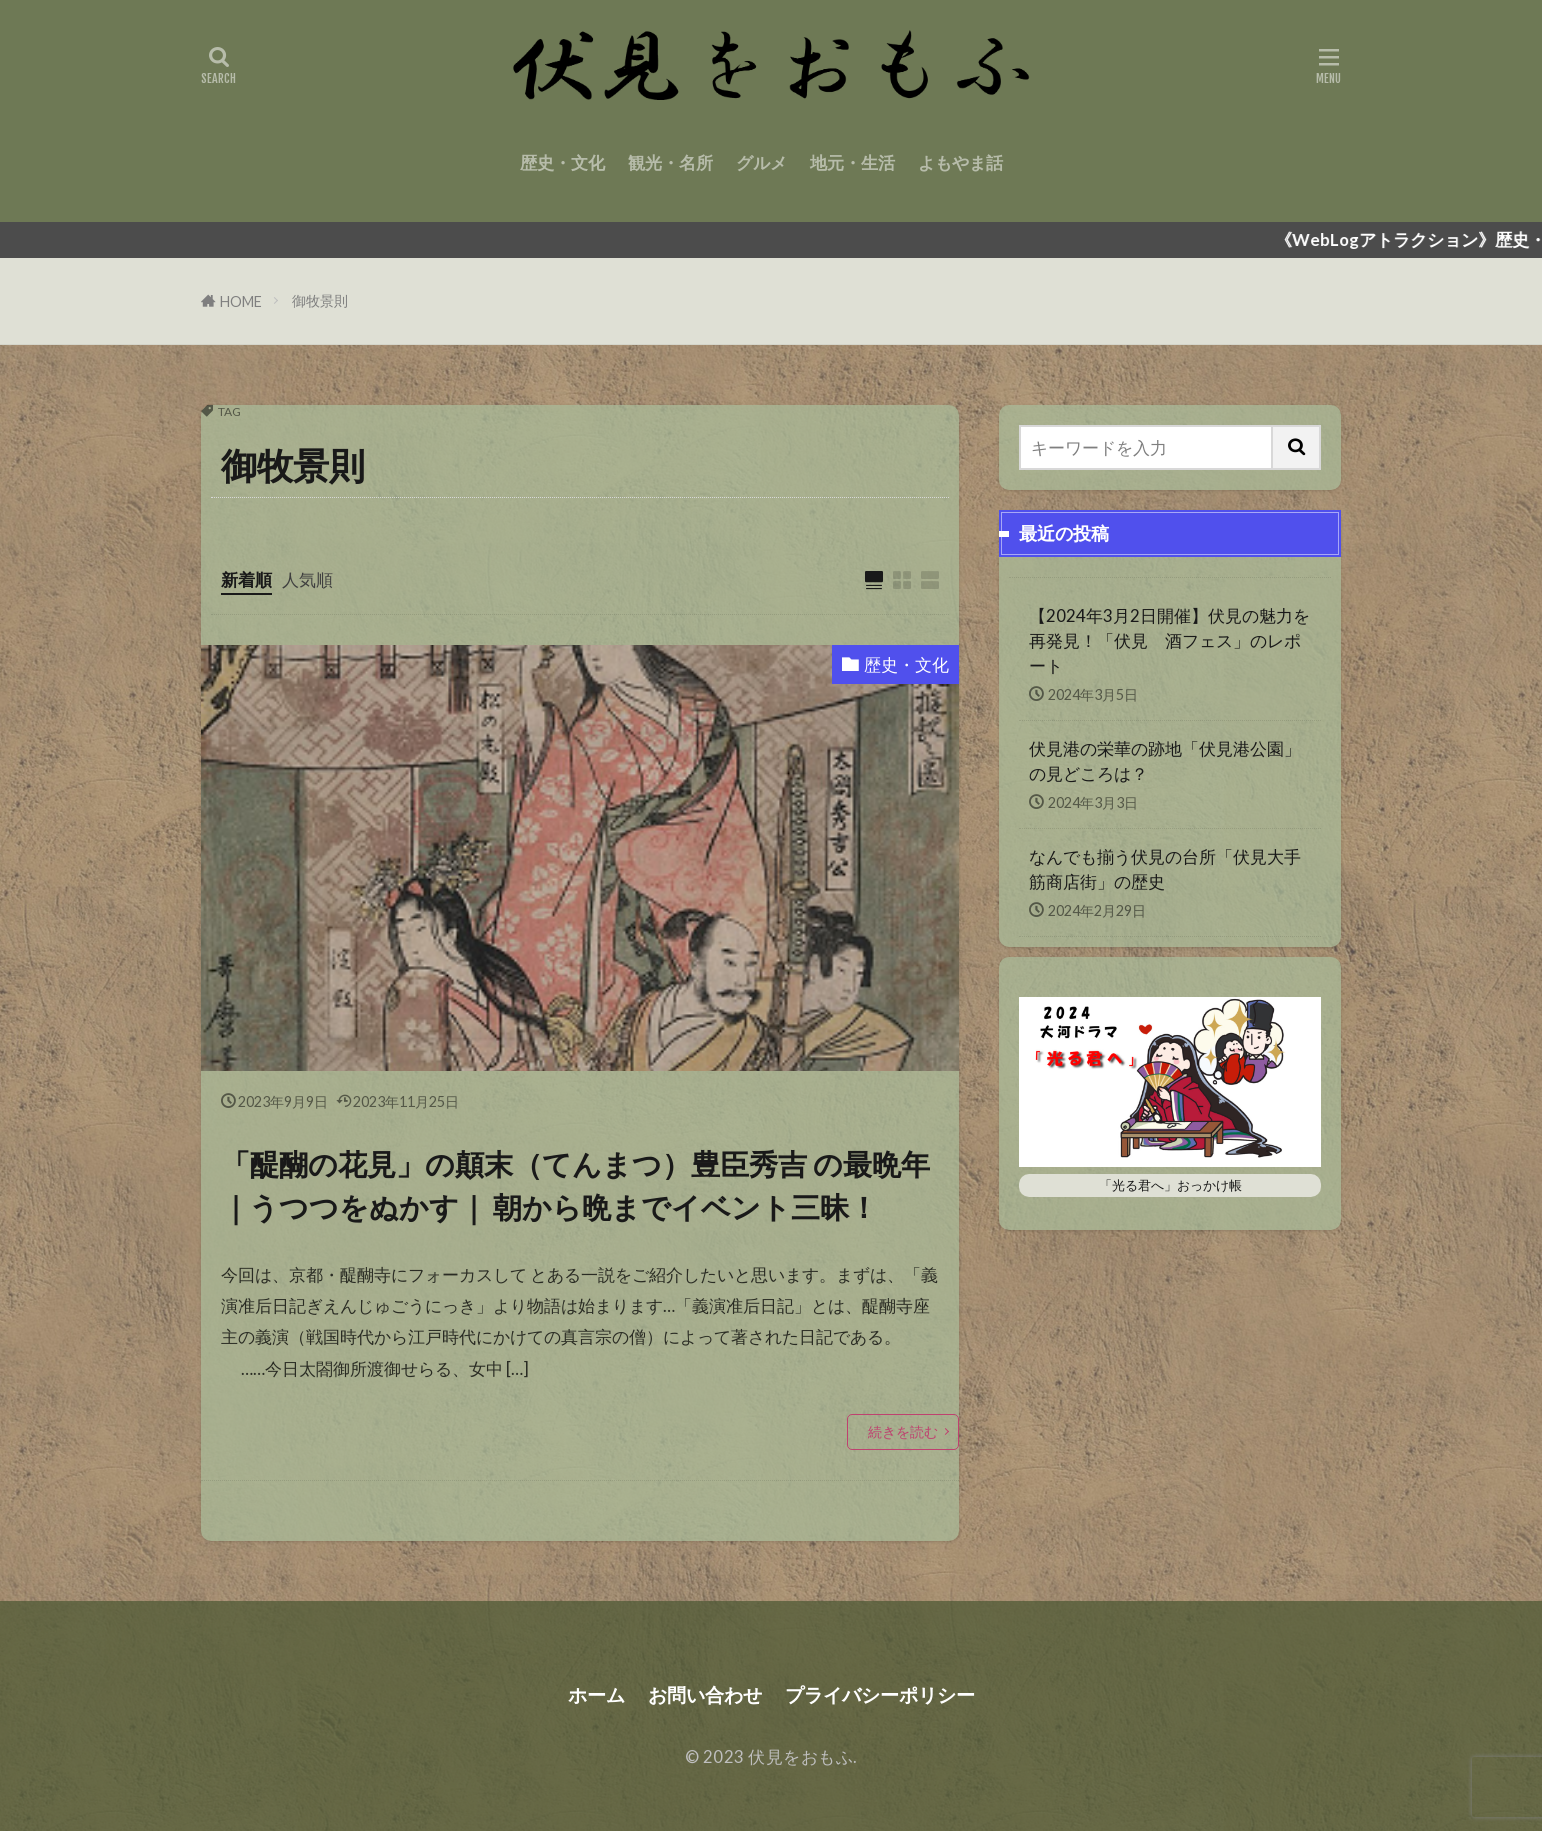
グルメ (761, 162)
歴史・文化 (562, 162)
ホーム (596, 1694)
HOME (241, 301)
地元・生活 (852, 162)
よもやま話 (960, 162)
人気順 (307, 579)
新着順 (246, 579)
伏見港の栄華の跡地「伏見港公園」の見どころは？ (1165, 761)
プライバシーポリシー (880, 1694)
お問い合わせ (705, 1694)
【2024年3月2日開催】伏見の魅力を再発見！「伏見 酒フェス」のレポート (1169, 640)
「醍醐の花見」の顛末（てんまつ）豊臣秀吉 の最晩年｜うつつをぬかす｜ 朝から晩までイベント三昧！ (575, 1185)
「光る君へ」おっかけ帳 (1170, 1185)
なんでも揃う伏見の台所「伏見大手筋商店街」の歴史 (1165, 869)
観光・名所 (670, 162)
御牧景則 (320, 300)
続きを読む (903, 1431)
